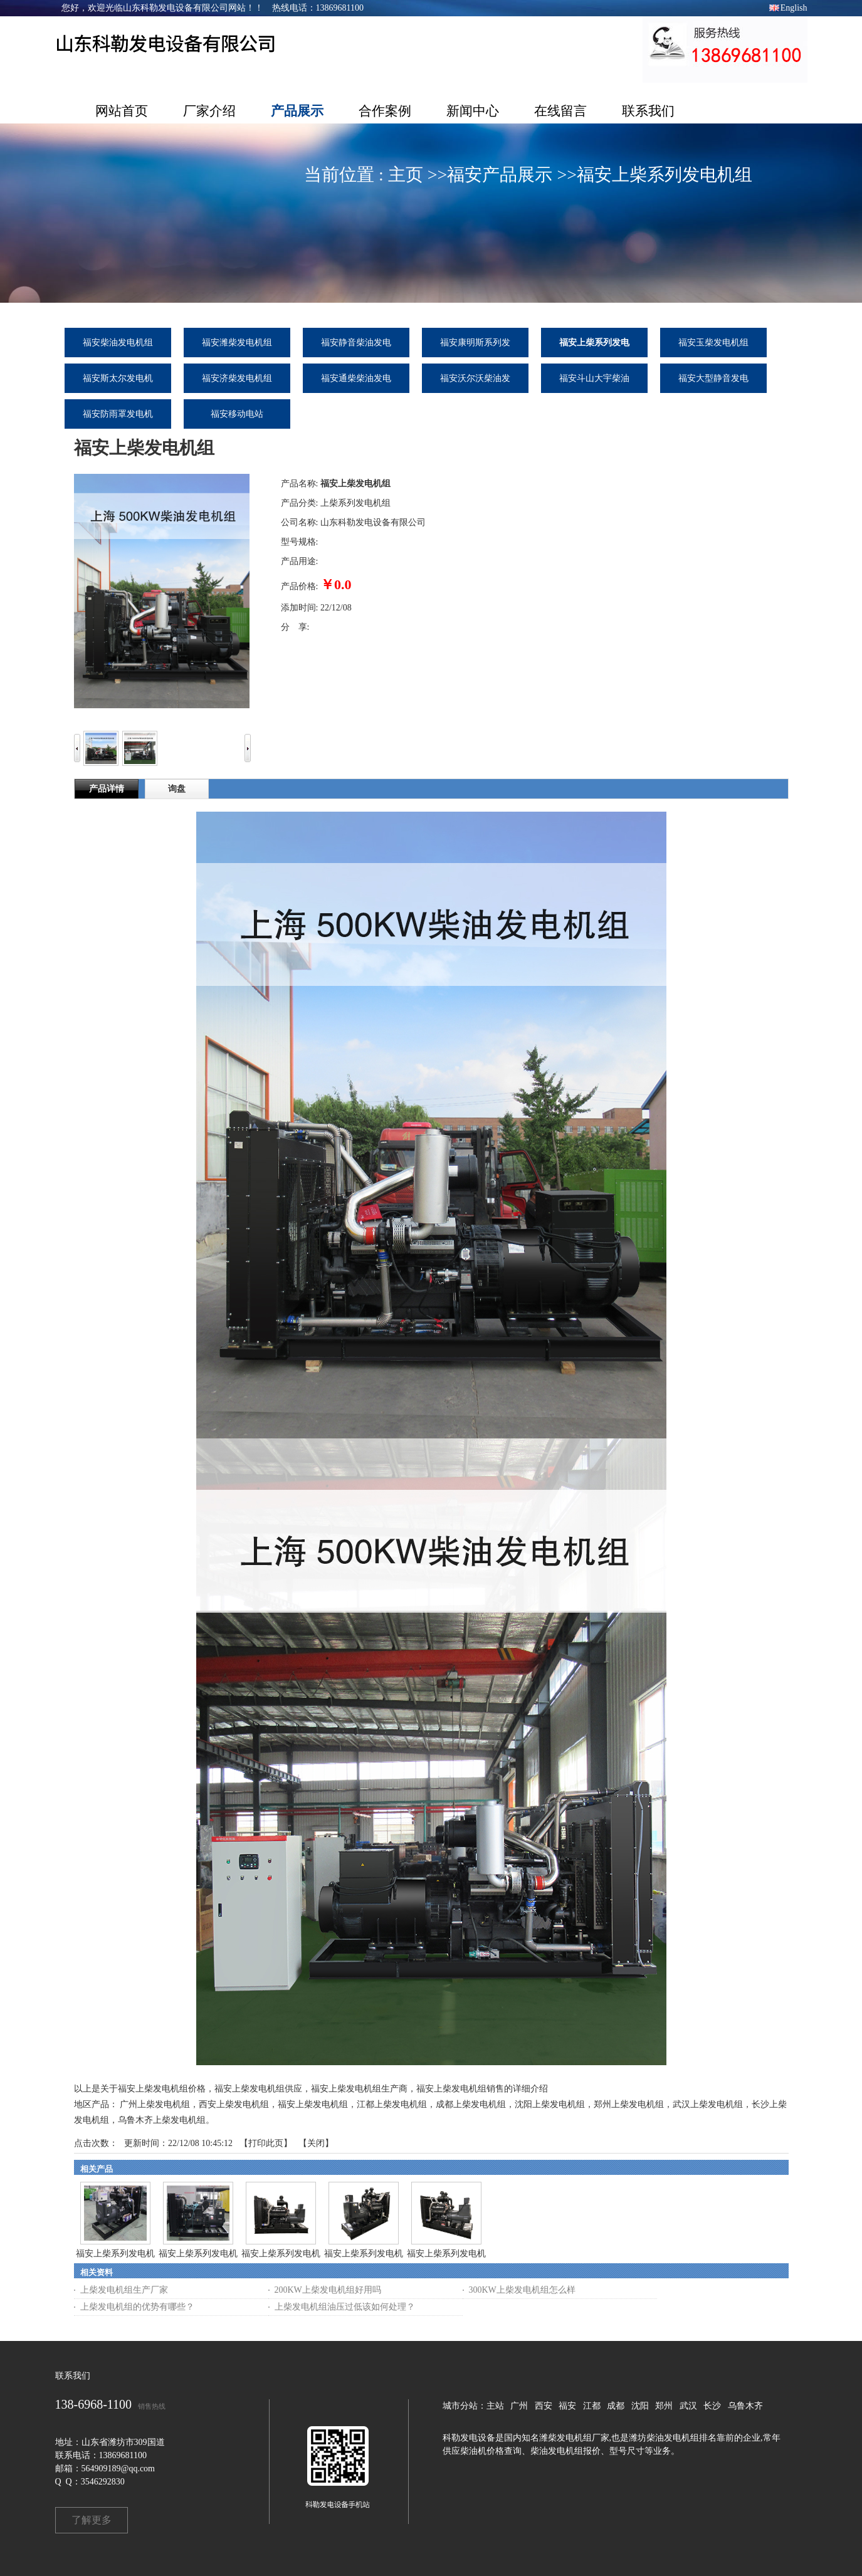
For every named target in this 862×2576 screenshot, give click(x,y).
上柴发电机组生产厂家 (124, 2290)
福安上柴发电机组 (313, 2104)
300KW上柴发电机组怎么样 (522, 2290)
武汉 (688, 2406)
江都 (592, 2406)
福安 (567, 2406)
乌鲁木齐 (745, 2406)
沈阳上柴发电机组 (550, 2104)
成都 (615, 2406)
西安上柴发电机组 (234, 2104)
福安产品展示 (499, 174)
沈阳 (640, 2406)
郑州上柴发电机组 (629, 2104)
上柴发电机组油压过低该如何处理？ (345, 2307)
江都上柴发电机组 (392, 2104)
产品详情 (106, 788)
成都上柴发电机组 (471, 2104)
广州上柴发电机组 (155, 2104)
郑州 (664, 2406)
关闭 (316, 2143)
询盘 (177, 788)
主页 (405, 174)
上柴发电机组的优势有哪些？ (137, 2307)
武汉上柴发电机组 (708, 2104)
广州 (519, 2406)
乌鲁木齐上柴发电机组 (162, 2120)
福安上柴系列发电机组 (664, 174)
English (794, 8)
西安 (543, 2406)
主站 (495, 2406)
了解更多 (91, 2520)
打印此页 (265, 2143)
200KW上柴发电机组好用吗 (328, 2290)
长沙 (712, 2406)
